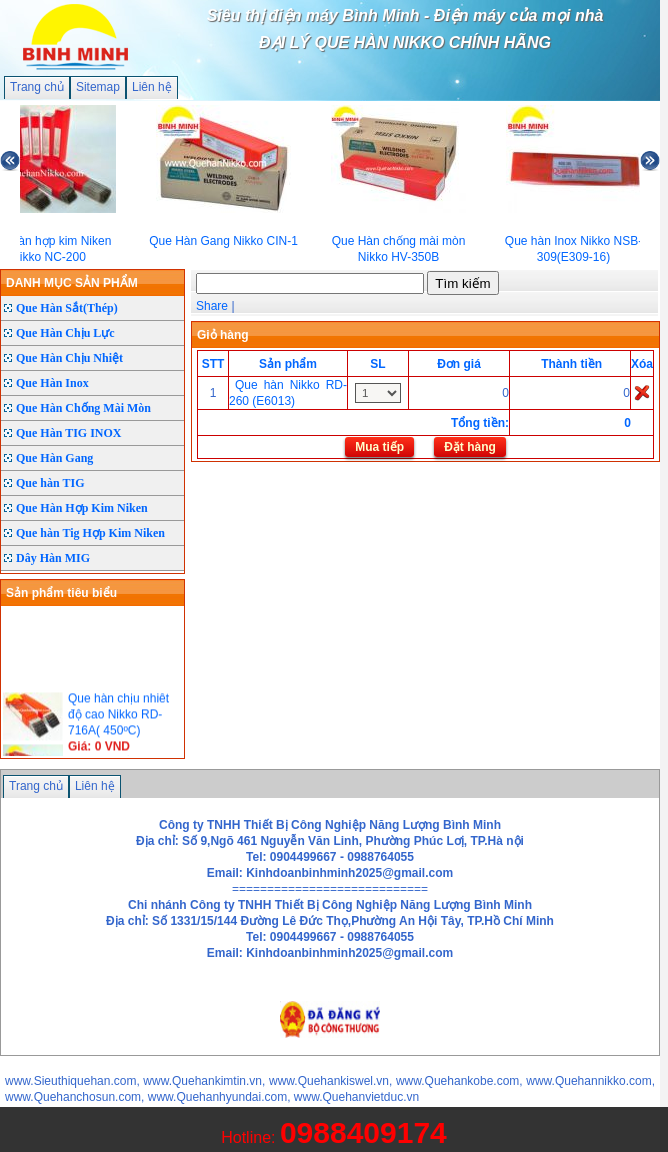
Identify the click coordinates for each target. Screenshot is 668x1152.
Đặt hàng (470, 447)
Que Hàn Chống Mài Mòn (83, 408)
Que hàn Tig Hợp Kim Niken (90, 533)
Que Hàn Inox (52, 383)
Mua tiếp (379, 447)
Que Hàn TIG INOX (68, 433)
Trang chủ (37, 87)
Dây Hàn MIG (53, 558)
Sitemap (98, 87)
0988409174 (363, 1132)
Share (212, 306)
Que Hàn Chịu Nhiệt (69, 358)
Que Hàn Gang (54, 458)
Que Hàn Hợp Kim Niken (82, 508)
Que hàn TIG (50, 483)
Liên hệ (152, 87)
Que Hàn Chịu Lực (65, 333)
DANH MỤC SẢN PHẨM (72, 283)
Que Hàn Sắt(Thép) (67, 308)
